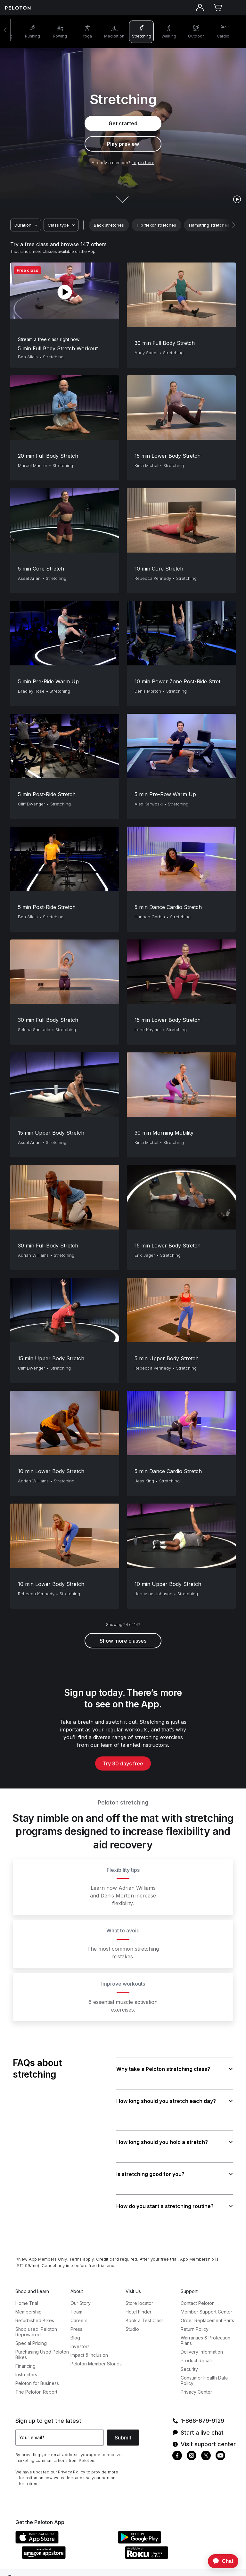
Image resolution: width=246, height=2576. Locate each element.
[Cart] (218, 7)
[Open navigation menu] (236, 7)
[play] (237, 199)
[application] (220, 2561)
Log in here (143, 162)
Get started (123, 123)
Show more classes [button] (123, 1641)
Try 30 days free (123, 1764)
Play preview (123, 144)
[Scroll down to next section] (123, 194)
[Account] (200, 7)
